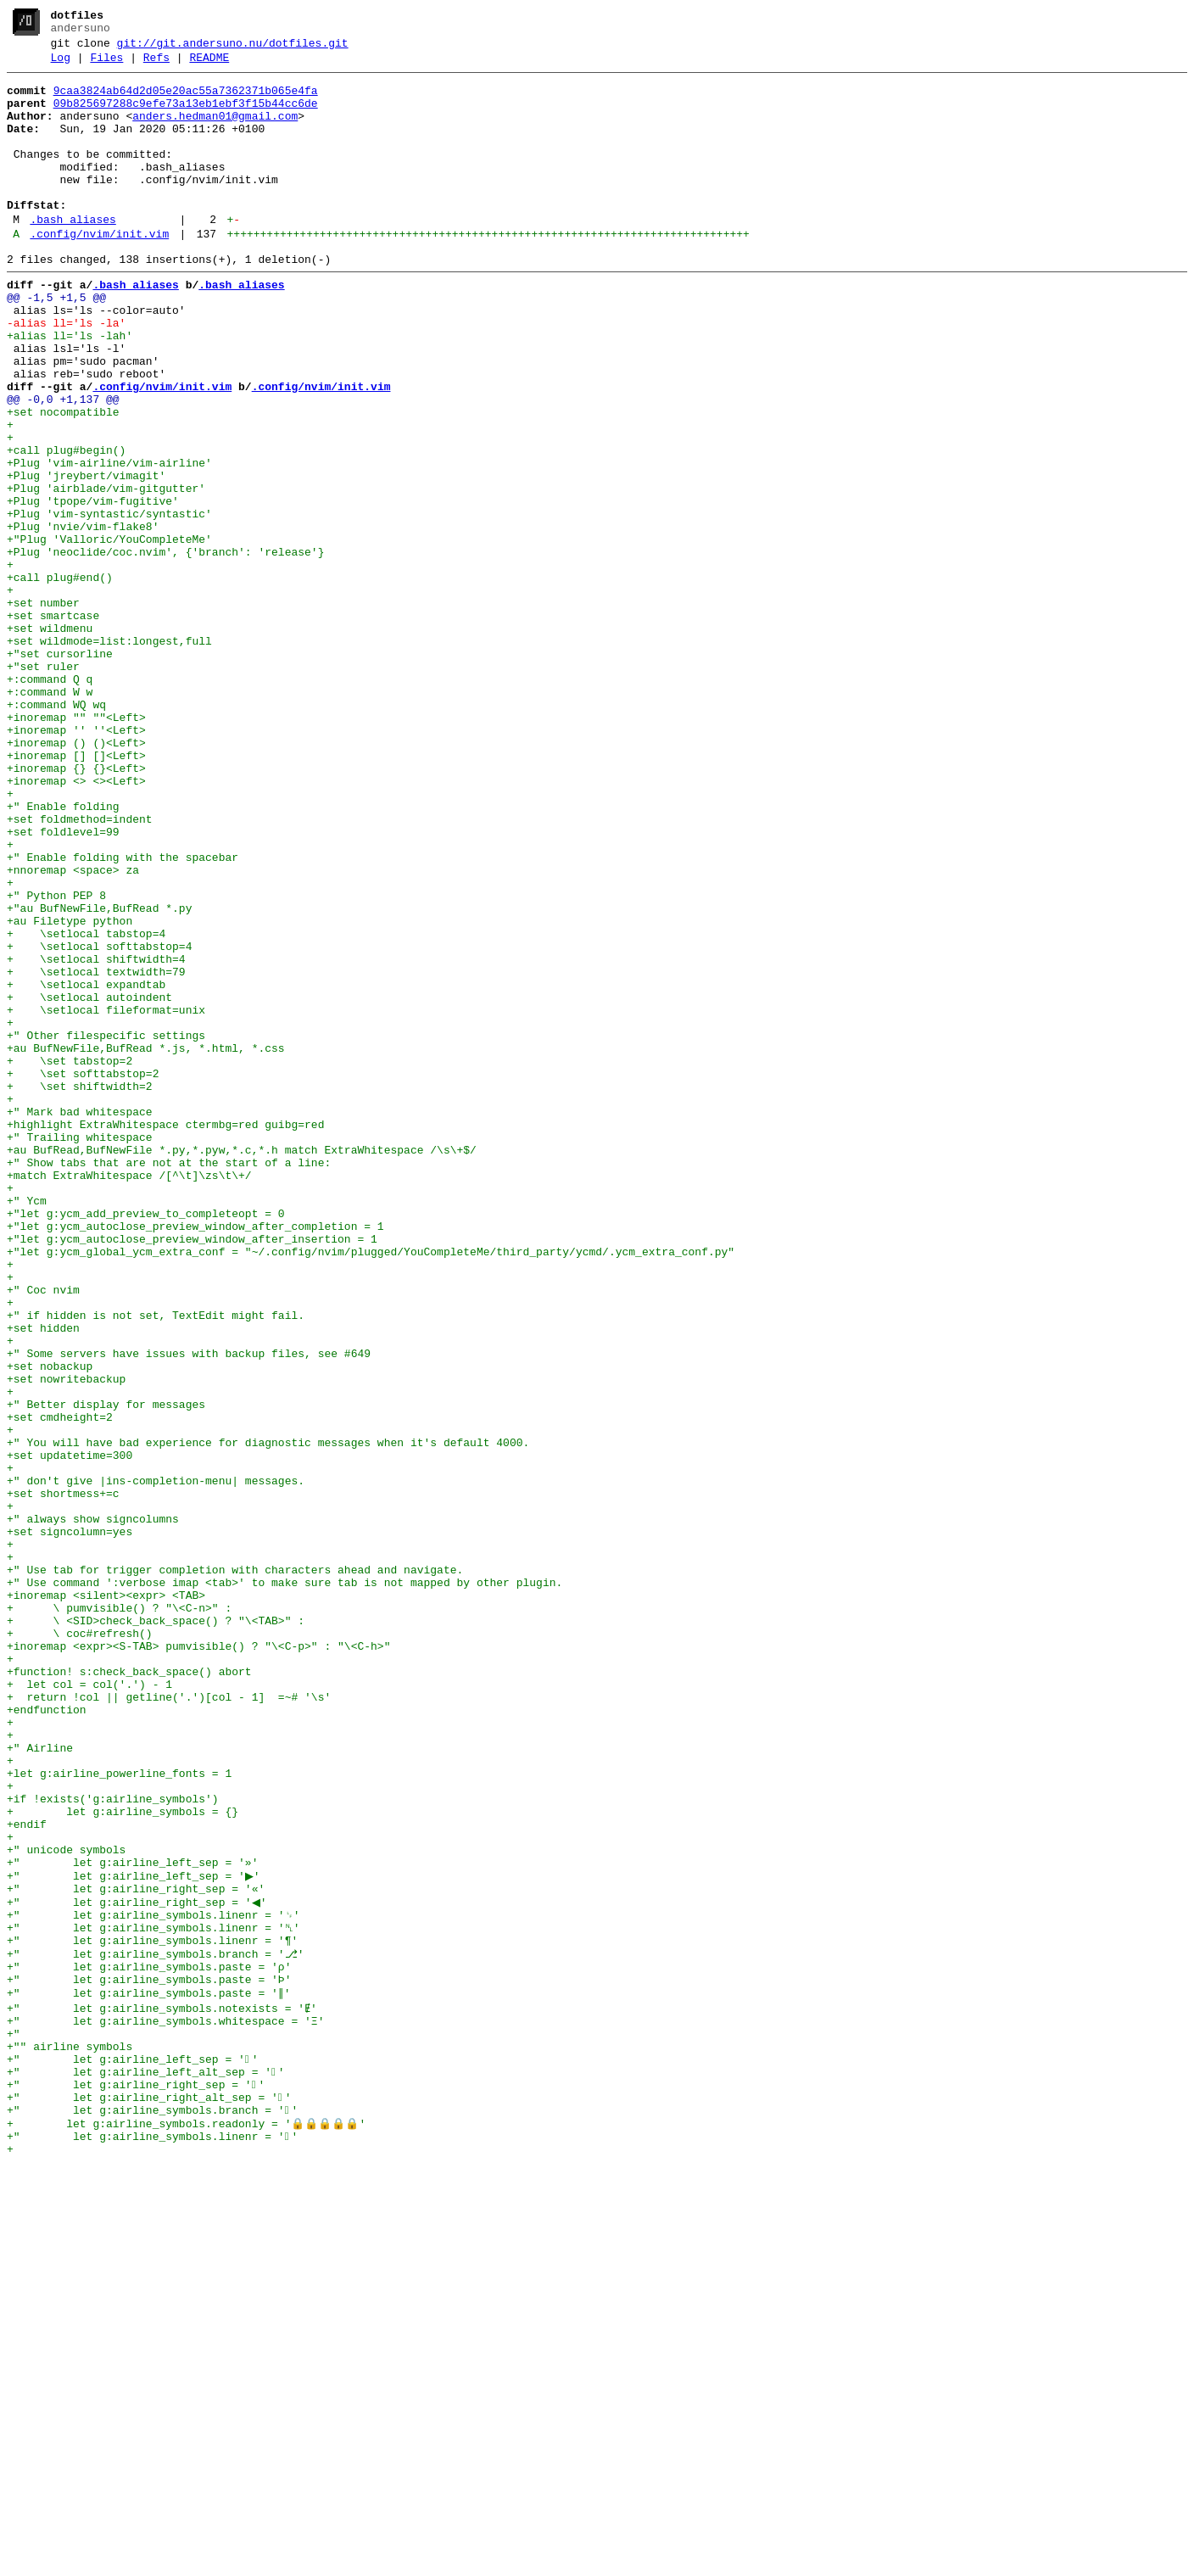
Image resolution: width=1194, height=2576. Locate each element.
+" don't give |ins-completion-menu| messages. (155, 1763)
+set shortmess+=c (63, 1778)
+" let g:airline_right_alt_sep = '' (149, 2496)
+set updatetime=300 (69, 1733)
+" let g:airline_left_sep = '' (132, 2450)
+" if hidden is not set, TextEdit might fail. (155, 1565)
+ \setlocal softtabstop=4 (99, 1122)
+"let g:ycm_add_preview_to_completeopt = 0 (146, 1442)
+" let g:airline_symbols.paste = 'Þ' (149, 2358)
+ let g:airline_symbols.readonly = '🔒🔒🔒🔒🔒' (186, 2526)
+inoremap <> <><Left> (76, 923)
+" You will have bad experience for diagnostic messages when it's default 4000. (268, 1717)
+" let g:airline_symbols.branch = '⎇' (155, 2328)
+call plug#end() (60, 679)
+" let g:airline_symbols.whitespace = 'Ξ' (165, 2404)
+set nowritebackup (66, 1641)
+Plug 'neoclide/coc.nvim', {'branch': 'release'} (165, 649)
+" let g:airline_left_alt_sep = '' (146, 2465)
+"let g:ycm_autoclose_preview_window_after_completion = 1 (195, 1458)
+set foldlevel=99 (63, 984)
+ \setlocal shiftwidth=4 (96, 1137)
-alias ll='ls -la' (66, 374)
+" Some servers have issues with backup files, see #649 (189, 1610)
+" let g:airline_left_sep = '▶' (136, 2236)
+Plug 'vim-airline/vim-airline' (109, 542)
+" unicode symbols (66, 2206)
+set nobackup (49, 1626)
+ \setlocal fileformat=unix (106, 1198)
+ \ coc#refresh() (80, 1946)
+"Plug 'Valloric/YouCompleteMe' (109, 633)
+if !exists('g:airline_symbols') (113, 2145)
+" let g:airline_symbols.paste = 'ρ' (149, 2343)
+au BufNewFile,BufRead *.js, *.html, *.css (146, 1244)
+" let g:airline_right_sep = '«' (136, 2252)
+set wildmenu (49, 740)
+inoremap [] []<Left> (76, 893)
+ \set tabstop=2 (69, 1259)
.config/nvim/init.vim (99, 272)
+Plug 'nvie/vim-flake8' (83, 618)
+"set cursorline (60, 771)
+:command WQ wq (56, 832)
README (209, 65)
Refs (156, 65)
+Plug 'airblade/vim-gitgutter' (106, 572)
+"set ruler (43, 786)
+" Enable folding (63, 954)
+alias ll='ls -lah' (69, 389)
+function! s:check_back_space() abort (129, 1992)
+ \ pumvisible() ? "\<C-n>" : (119, 1916)
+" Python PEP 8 (56, 1061)
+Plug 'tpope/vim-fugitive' (93, 587)
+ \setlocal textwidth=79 (96, 1152)
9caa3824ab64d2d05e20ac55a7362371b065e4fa (185, 101)
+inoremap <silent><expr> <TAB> (106, 1900)
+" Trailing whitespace (80, 1351)
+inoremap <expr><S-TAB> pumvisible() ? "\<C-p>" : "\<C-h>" (198, 1962)
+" (13, 2420)
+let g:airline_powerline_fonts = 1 (119, 2114)
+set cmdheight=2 (60, 1687)
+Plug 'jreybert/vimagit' (86, 557)
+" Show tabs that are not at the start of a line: (169, 1381)
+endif (27, 2175)
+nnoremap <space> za (73, 1030)
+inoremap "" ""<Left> (76, 847)
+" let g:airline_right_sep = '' (136, 2481)
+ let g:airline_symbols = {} (122, 2160)
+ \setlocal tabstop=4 (86, 1107)
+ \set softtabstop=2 (83, 1274)
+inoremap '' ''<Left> (76, 862)
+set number (43, 710)
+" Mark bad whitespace (80, 1320)
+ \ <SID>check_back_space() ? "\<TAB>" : (155, 1931)
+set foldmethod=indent (80, 969)
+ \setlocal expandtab (86, 1168)
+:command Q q (49, 801)
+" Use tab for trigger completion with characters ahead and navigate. (235, 1870)
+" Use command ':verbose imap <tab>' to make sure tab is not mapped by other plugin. (284, 1885)
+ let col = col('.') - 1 (89, 2007)
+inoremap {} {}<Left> (76, 908)
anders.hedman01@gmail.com (215, 131)
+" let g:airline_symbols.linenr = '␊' (153, 2282)
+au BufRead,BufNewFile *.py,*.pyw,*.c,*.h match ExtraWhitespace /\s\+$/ (242, 1366)
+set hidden (43, 1580)
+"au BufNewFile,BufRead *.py (99, 1076)
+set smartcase (53, 725)
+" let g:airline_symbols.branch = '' (152, 2511)
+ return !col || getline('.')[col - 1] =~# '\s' (169, 2023)
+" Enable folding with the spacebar (122, 1015)
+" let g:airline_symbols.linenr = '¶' (152, 2313)
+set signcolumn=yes (69, 1824)
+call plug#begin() (66, 526)
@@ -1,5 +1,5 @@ (56, 343)
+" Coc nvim (43, 1534)
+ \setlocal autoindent (89, 1183)
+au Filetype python (69, 1091)
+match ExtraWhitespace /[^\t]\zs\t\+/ (129, 1397)
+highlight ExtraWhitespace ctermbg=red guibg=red (165, 1336)
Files (106, 65)
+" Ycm (27, 1427)
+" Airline (40, 2084)
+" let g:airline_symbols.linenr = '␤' (153, 2297)
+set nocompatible (63, 481)
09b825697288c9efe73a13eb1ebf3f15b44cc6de (185, 116)
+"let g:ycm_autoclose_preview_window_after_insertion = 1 (192, 1473)
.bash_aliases (72, 255)
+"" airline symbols (69, 2435)
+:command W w (49, 816)
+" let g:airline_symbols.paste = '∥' (149, 2374)
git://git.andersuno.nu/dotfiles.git (233, 48)
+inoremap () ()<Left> (76, 878)
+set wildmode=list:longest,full (109, 755)
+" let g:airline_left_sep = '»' (132, 2221)
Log (60, 65)
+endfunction (46, 2038)
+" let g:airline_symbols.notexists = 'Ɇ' (162, 2389)
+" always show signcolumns (93, 1809)
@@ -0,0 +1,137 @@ (63, 465)
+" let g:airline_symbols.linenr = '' (152, 2542)
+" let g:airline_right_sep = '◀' (139, 2267)
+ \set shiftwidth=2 (80, 1290)
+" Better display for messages (106, 1671)
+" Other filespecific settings (106, 1229)
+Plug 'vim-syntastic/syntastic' (109, 603)
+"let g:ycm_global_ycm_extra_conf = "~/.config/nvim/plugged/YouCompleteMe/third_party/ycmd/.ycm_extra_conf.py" (370, 1488)
